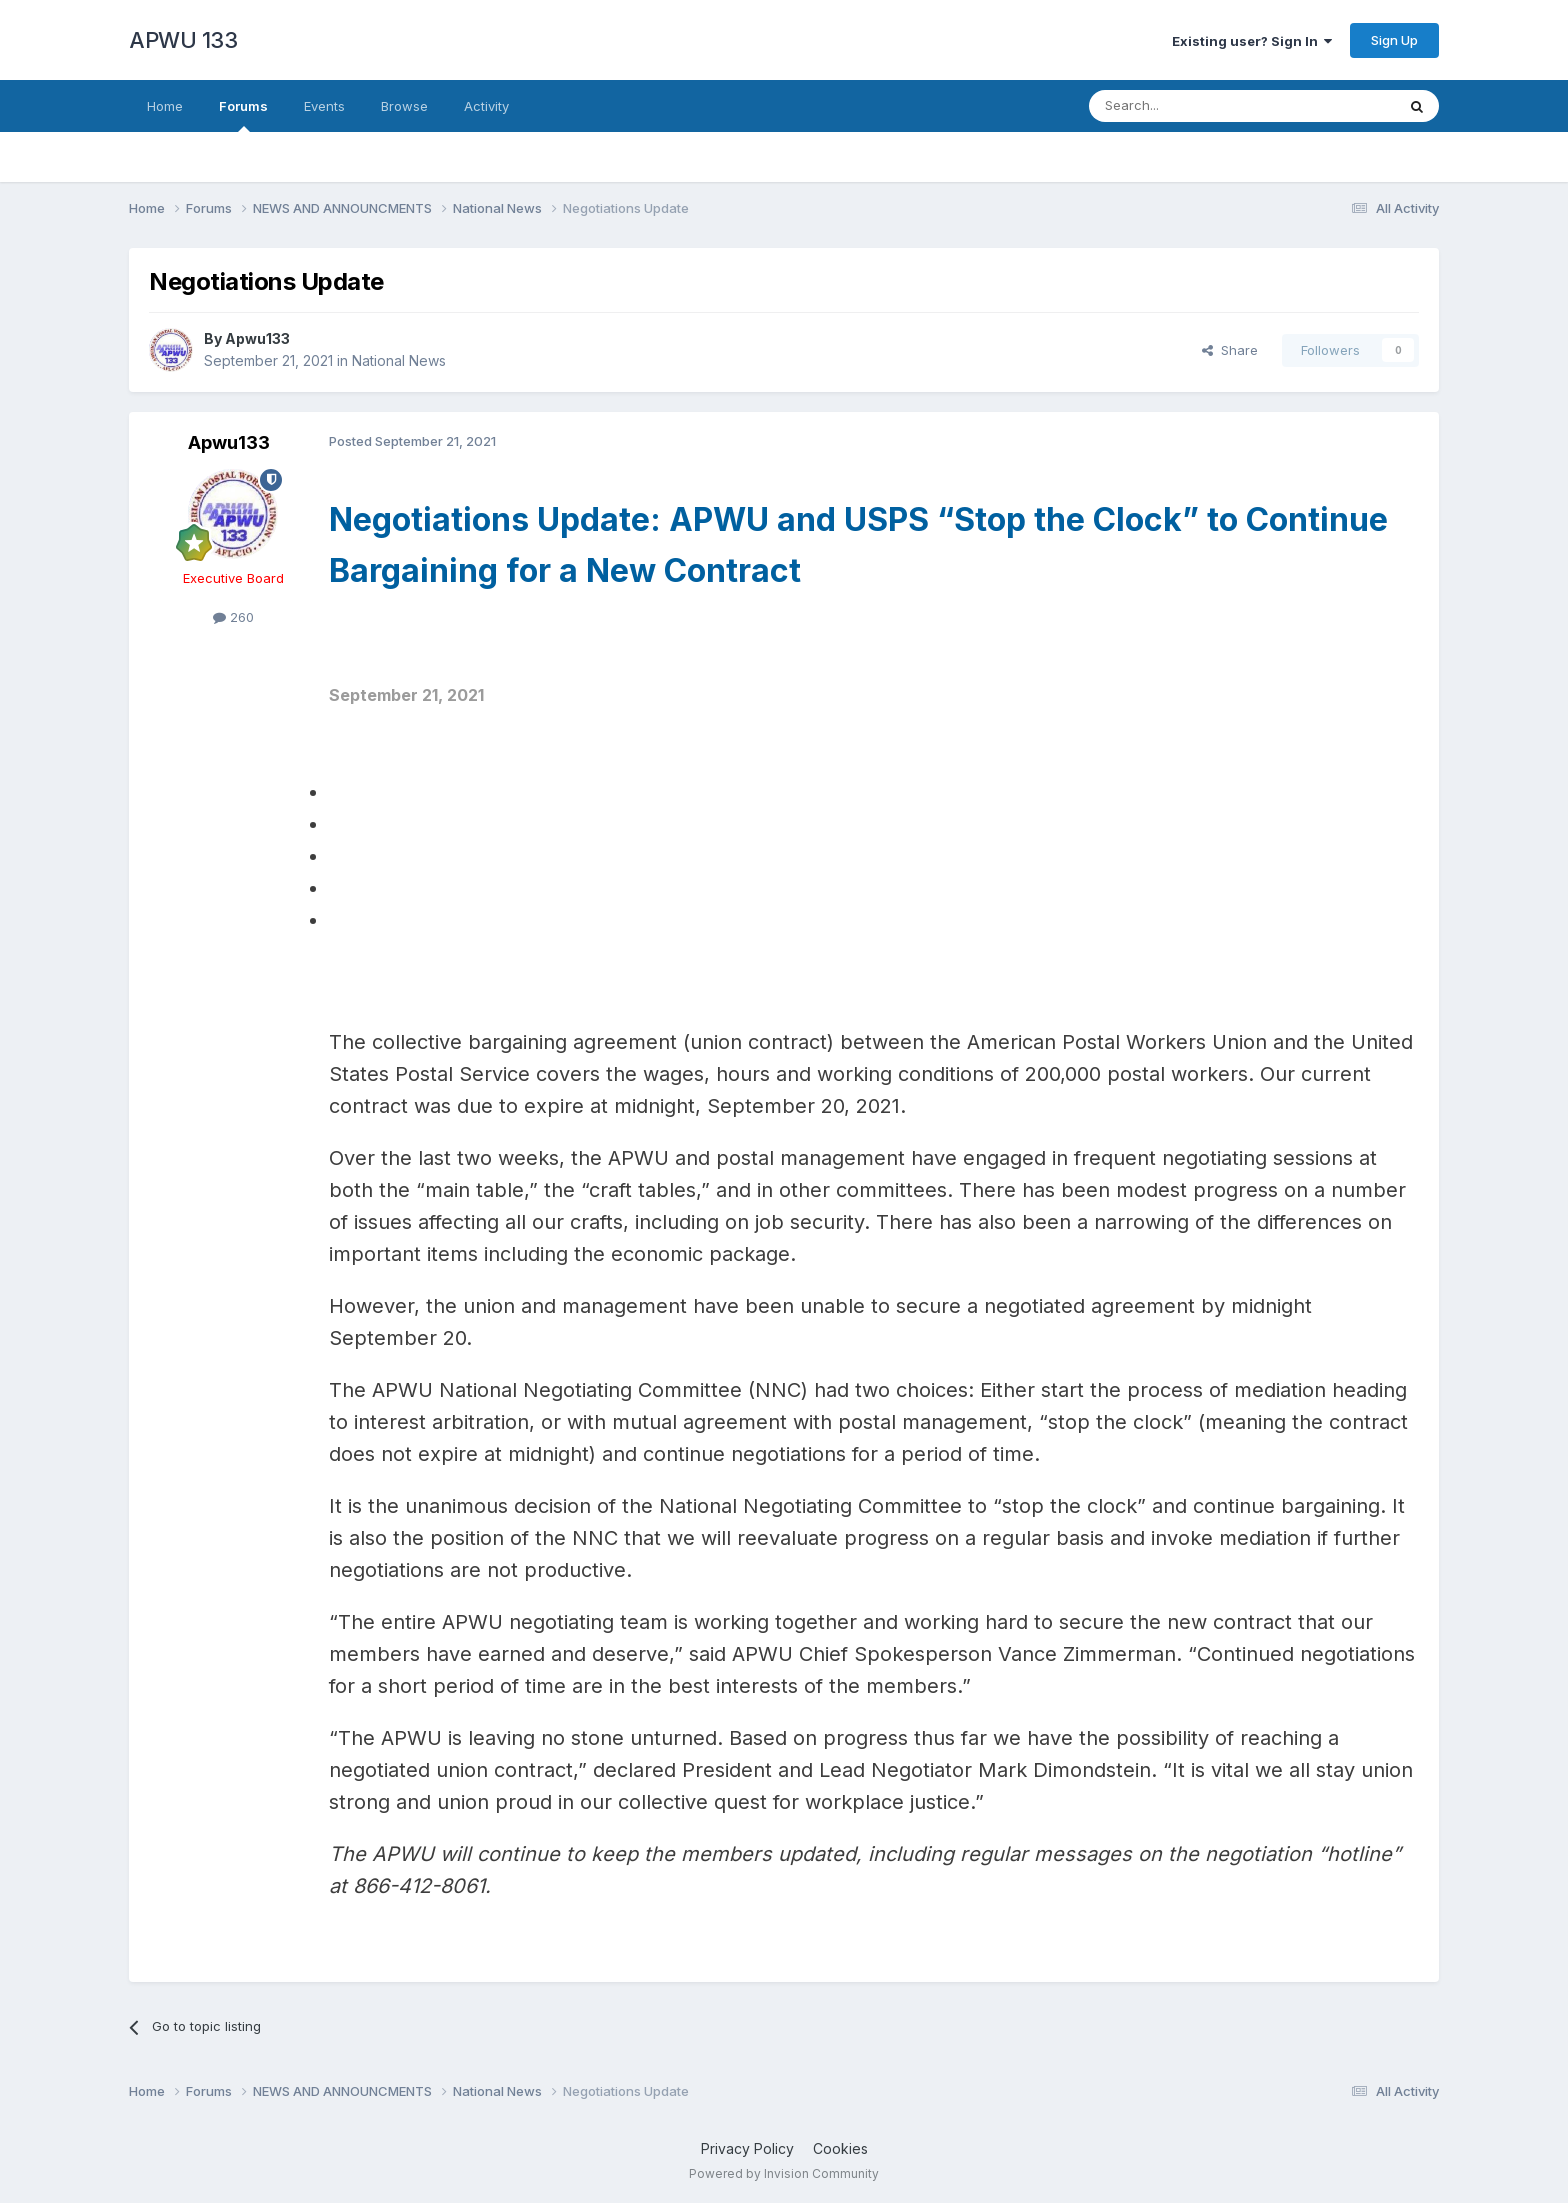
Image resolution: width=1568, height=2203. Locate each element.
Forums (243, 115)
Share (1230, 350)
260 (233, 617)
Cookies (840, 2148)
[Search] (1191, 106)
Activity (486, 106)
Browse (404, 106)
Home (165, 106)
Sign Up (1394, 40)
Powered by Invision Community (784, 2173)
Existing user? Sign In (1252, 41)
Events (324, 106)
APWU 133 (183, 40)
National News (399, 360)
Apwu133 (257, 338)
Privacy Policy (747, 2148)
